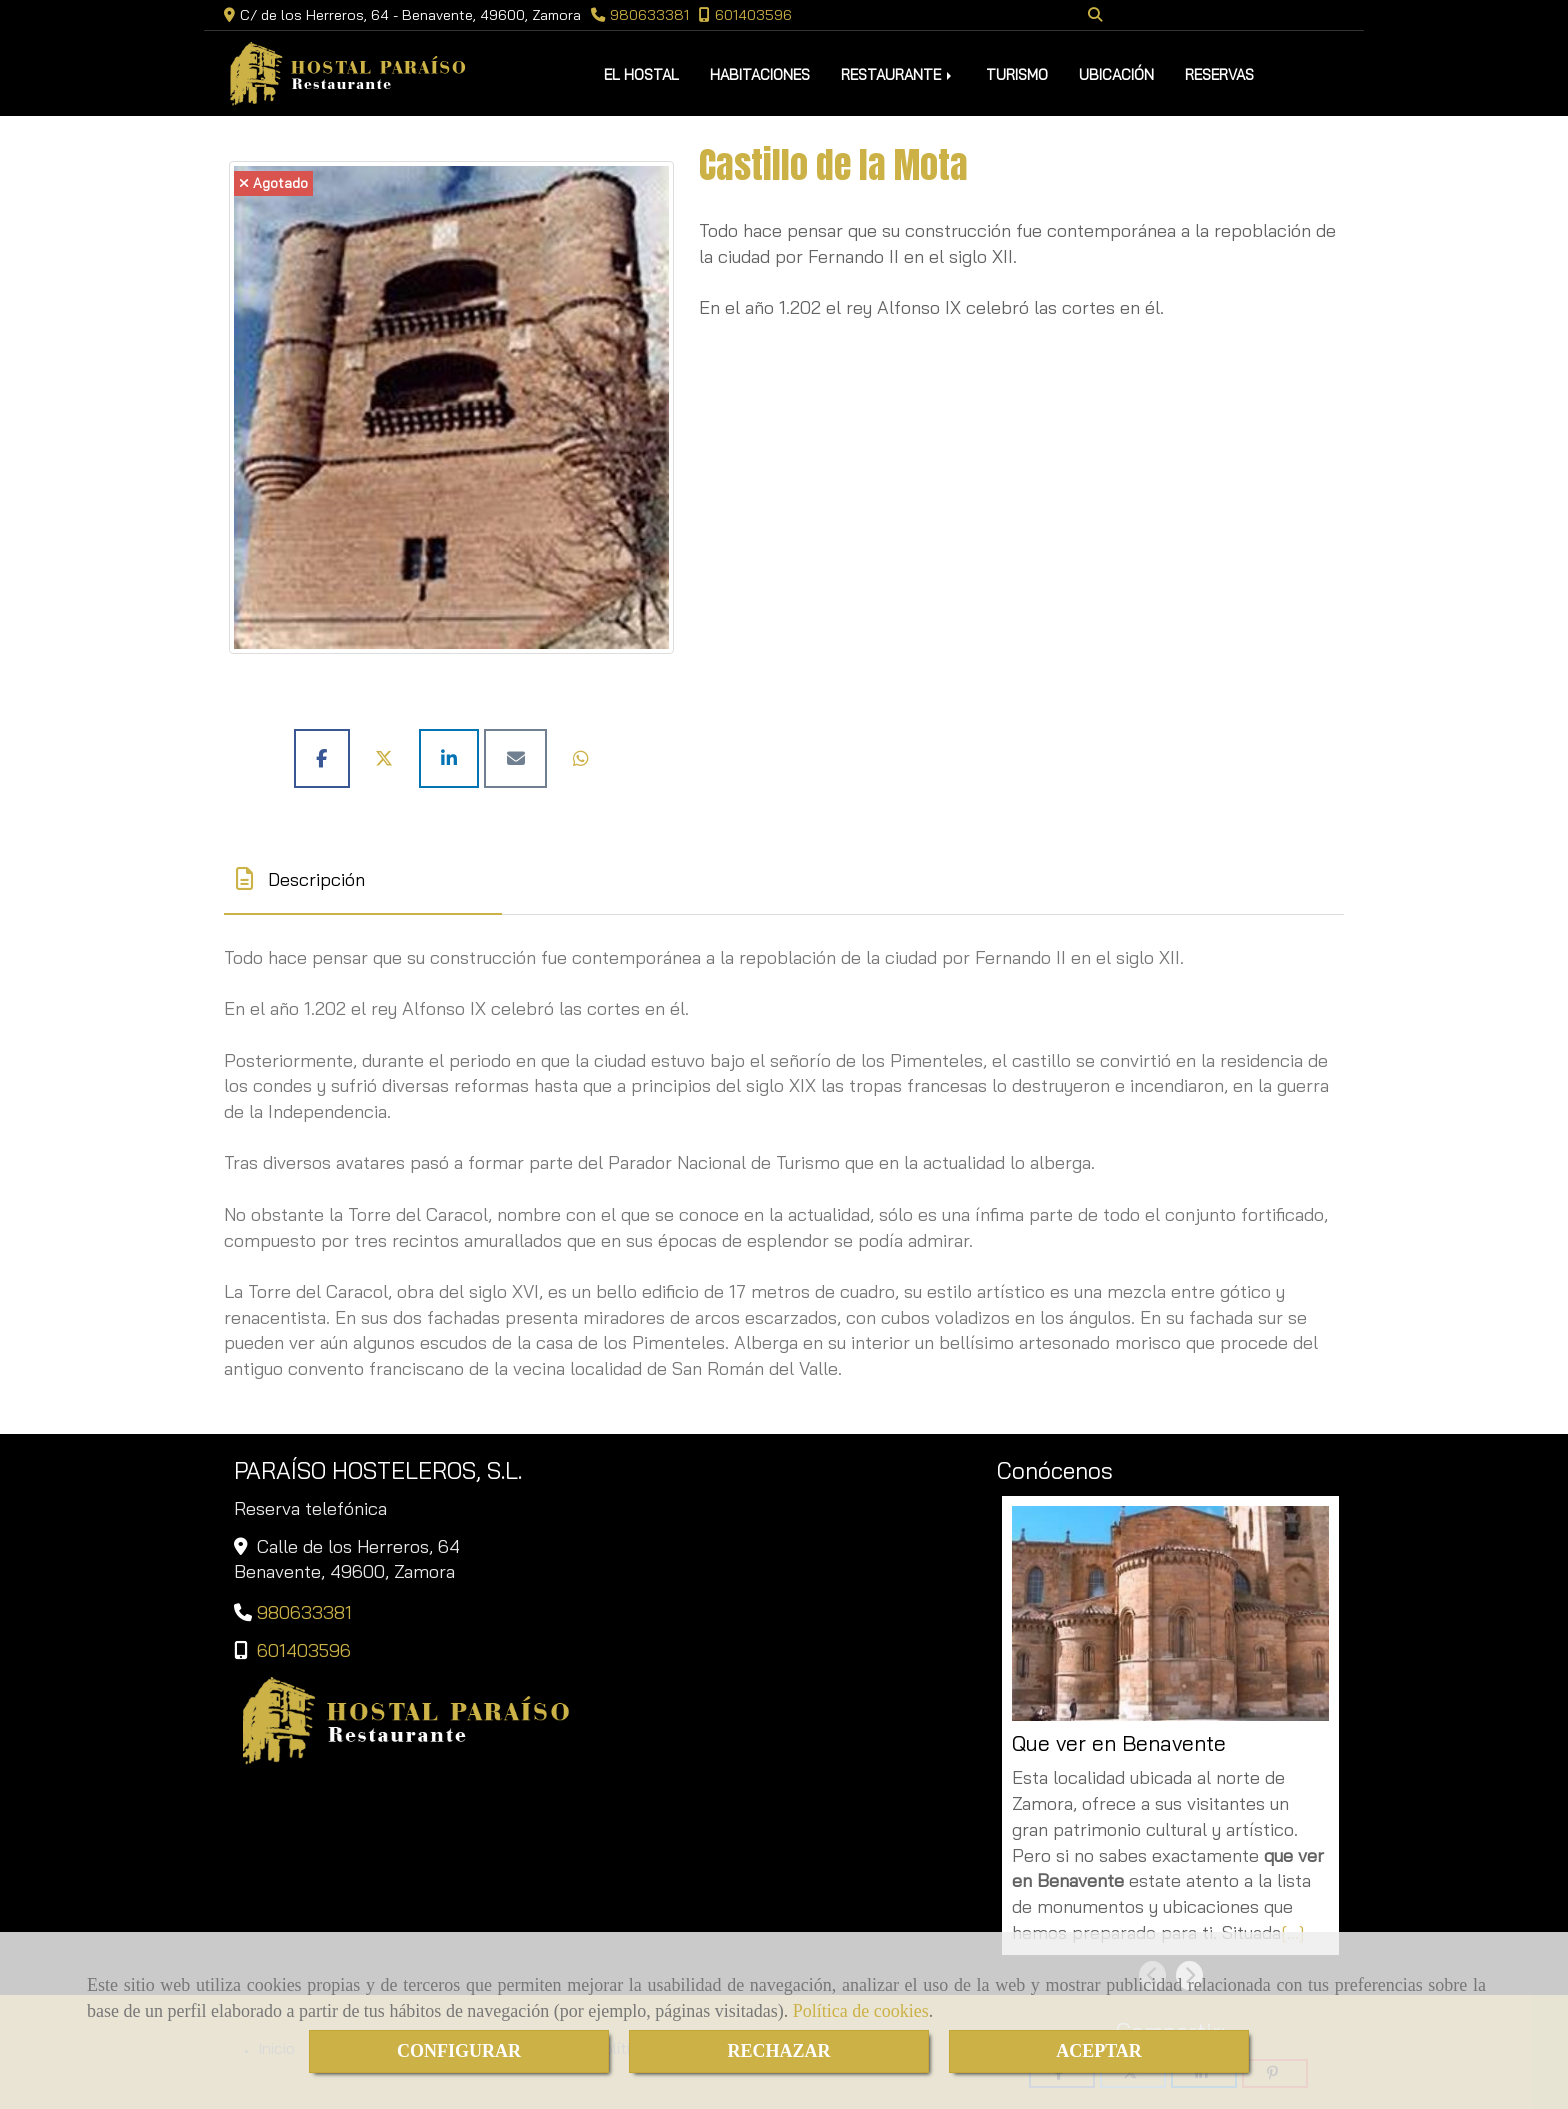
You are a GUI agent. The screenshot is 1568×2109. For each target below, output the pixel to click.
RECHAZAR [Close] (778, 2051)
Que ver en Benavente (1119, 1743)
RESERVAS (1219, 74)
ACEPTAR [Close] (1099, 2051)
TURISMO (1017, 74)
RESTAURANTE (898, 74)
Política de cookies (861, 2011)
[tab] (363, 879)
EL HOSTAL (641, 74)
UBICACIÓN (1116, 74)
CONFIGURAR (459, 2051)
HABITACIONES (760, 74)
